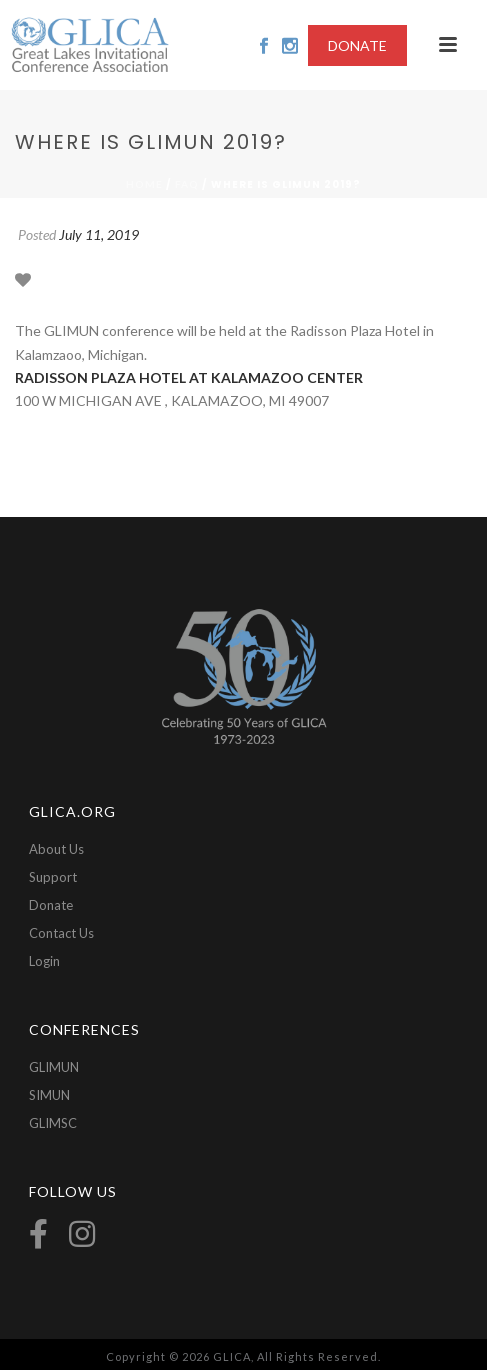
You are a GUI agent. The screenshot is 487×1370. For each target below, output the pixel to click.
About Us (56, 849)
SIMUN (49, 1095)
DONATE (357, 45)
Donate (51, 905)
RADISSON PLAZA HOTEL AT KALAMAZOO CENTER (189, 377)
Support (53, 877)
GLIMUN (54, 1067)
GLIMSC (53, 1123)
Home (144, 184)
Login (44, 961)
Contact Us (61, 933)
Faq (187, 184)
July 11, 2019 (99, 234)
